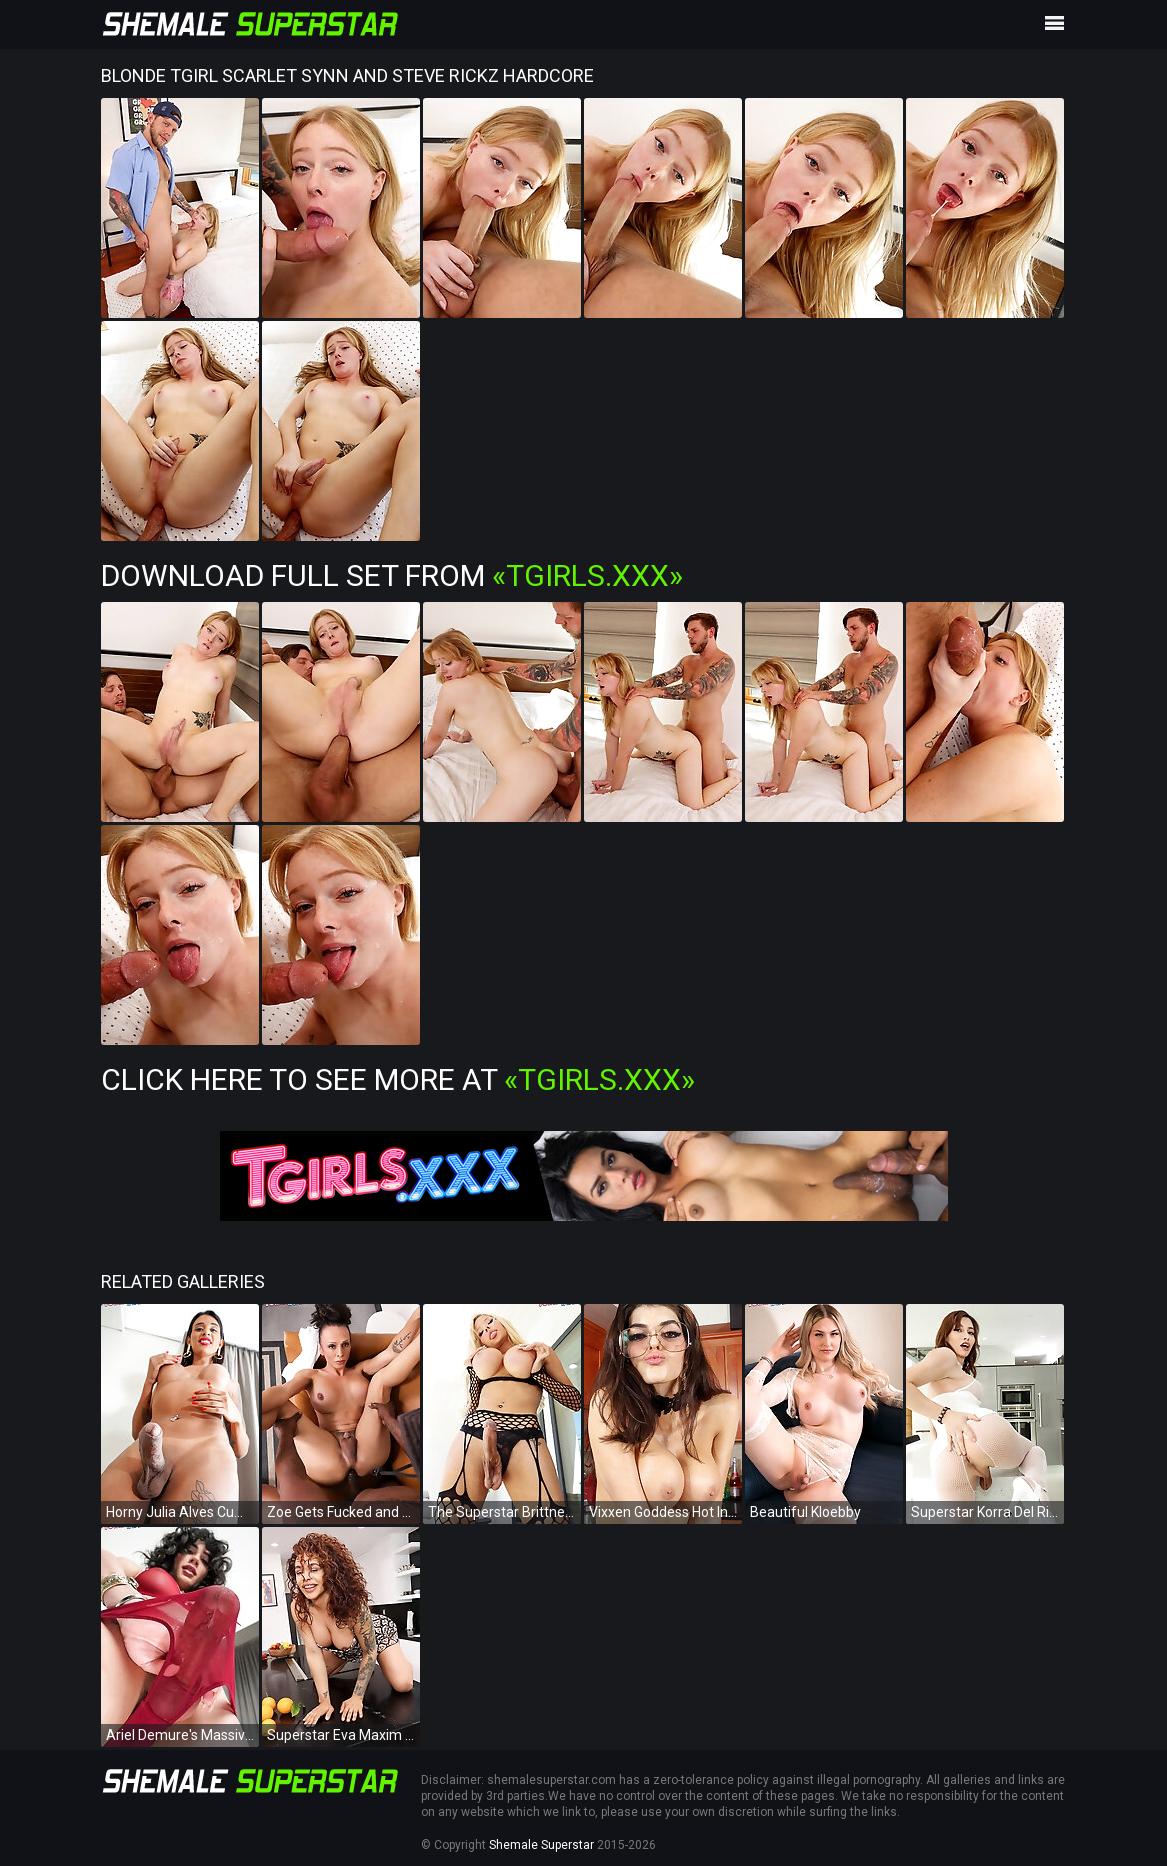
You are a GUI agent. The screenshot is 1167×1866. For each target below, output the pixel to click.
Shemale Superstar (541, 1845)
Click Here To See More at (398, 1079)
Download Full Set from (392, 575)
